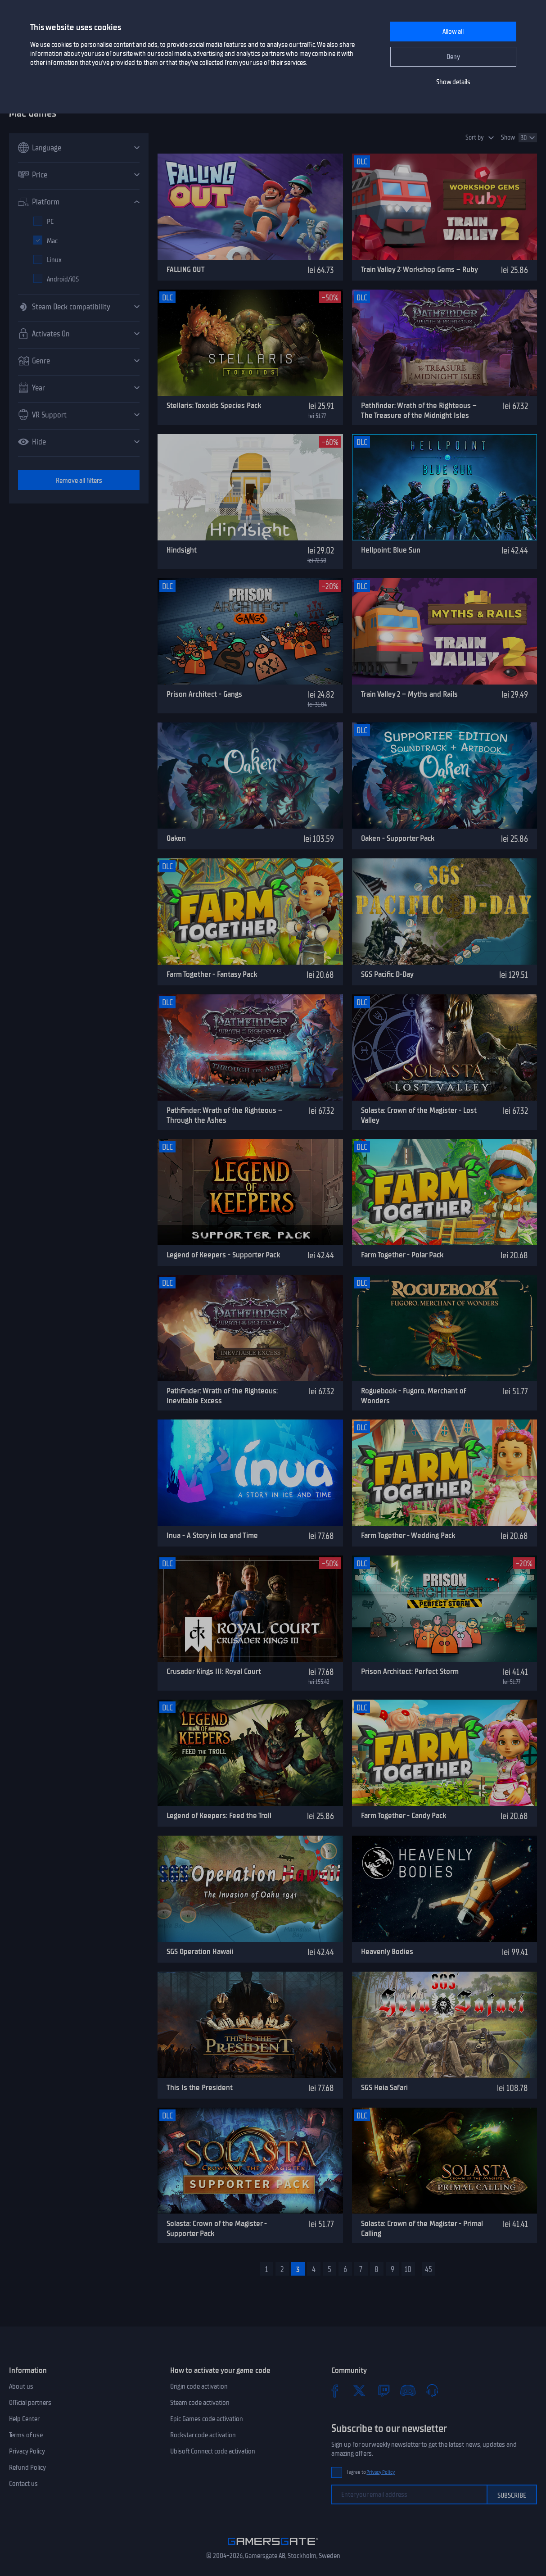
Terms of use (26, 2435)
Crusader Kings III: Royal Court (214, 1671)
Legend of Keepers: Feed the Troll (219, 1815)
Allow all (453, 31)
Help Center (24, 2418)
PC (50, 221)
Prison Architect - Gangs (204, 694)
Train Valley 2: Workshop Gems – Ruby (419, 269)
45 (428, 2269)
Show (508, 137)
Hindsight (182, 550)
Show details (453, 81)
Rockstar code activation (203, 2435)
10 (408, 2269)
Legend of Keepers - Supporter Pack (223, 1255)
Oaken (176, 838)
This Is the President (200, 2087)
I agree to (371, 2472)
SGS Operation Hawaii (200, 1951)
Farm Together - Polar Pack (402, 1255)
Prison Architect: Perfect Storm (410, 1671)
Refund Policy (27, 2467)
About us (21, 2386)
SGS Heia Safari (384, 2087)
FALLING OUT (186, 269)
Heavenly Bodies (387, 1951)
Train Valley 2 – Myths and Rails (409, 694)
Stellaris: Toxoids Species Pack (214, 405)
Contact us (23, 2483)
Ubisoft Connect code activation (212, 2451)
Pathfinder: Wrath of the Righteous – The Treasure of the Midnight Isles (419, 410)
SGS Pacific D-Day (387, 974)
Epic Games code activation (206, 2418)
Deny (453, 56)
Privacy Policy (27, 2451)
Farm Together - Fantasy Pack (212, 974)
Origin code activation (199, 2386)
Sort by (474, 137)
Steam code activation (200, 2402)
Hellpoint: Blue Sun (390, 550)
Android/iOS (63, 279)
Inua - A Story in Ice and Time (212, 1535)
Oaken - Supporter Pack (397, 838)
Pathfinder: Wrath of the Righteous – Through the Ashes (224, 1115)
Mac (52, 240)
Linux (54, 259)
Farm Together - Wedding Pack (408, 1535)
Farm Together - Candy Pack (403, 1815)
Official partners (30, 2402)
